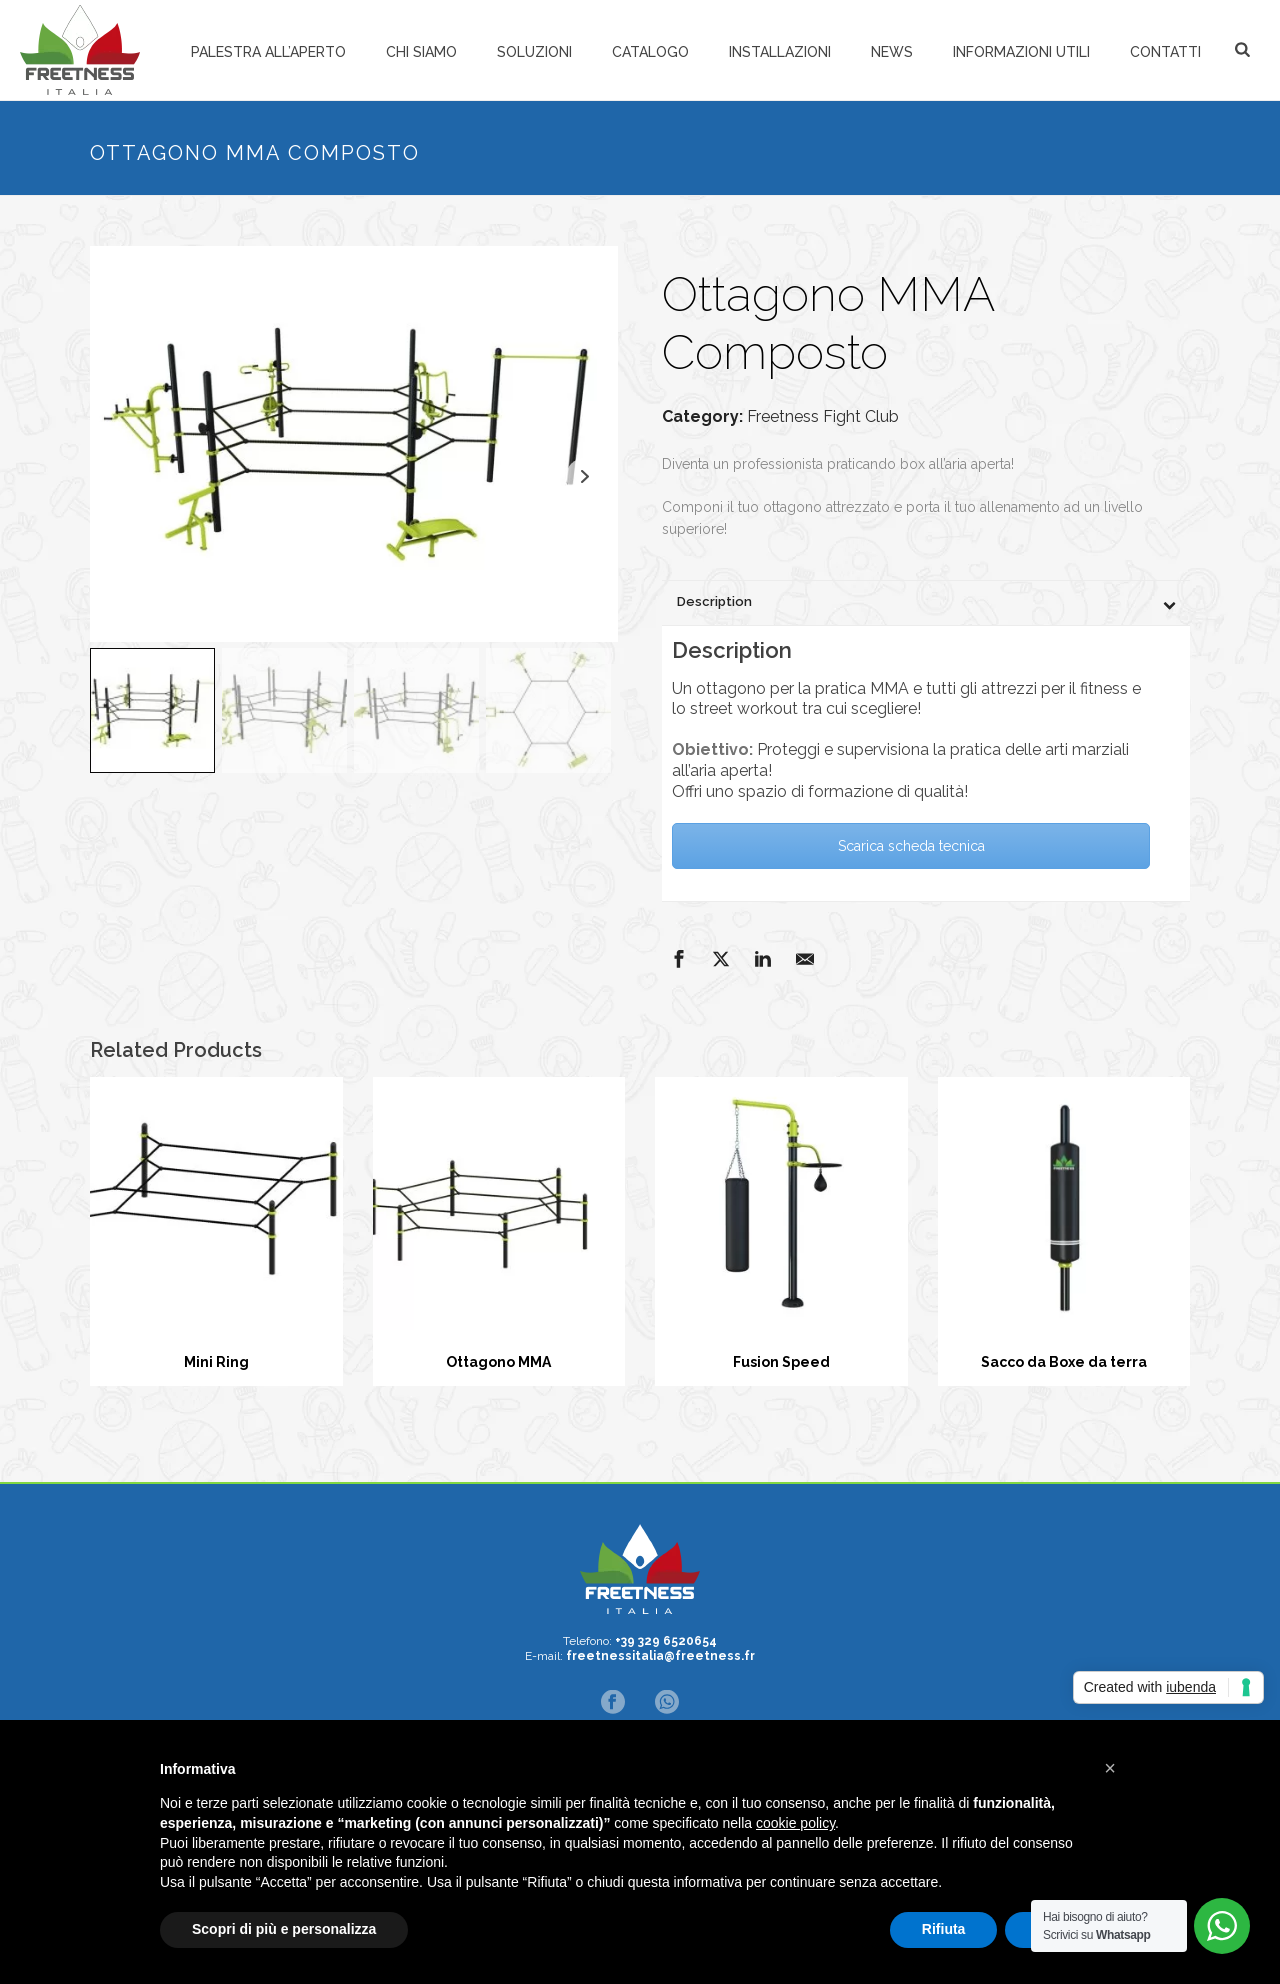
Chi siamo (421, 52)
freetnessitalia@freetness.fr (660, 1656)
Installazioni (780, 52)
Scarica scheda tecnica (911, 846)
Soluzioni (534, 52)
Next (584, 476)
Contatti (1165, 52)
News (892, 52)
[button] (1110, 1768)
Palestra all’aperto (268, 52)
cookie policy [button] (795, 1823)
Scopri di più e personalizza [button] (284, 1929)
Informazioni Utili (1021, 52)
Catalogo (650, 52)
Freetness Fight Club (823, 416)
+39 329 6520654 (666, 1641)
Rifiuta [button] (944, 1929)
